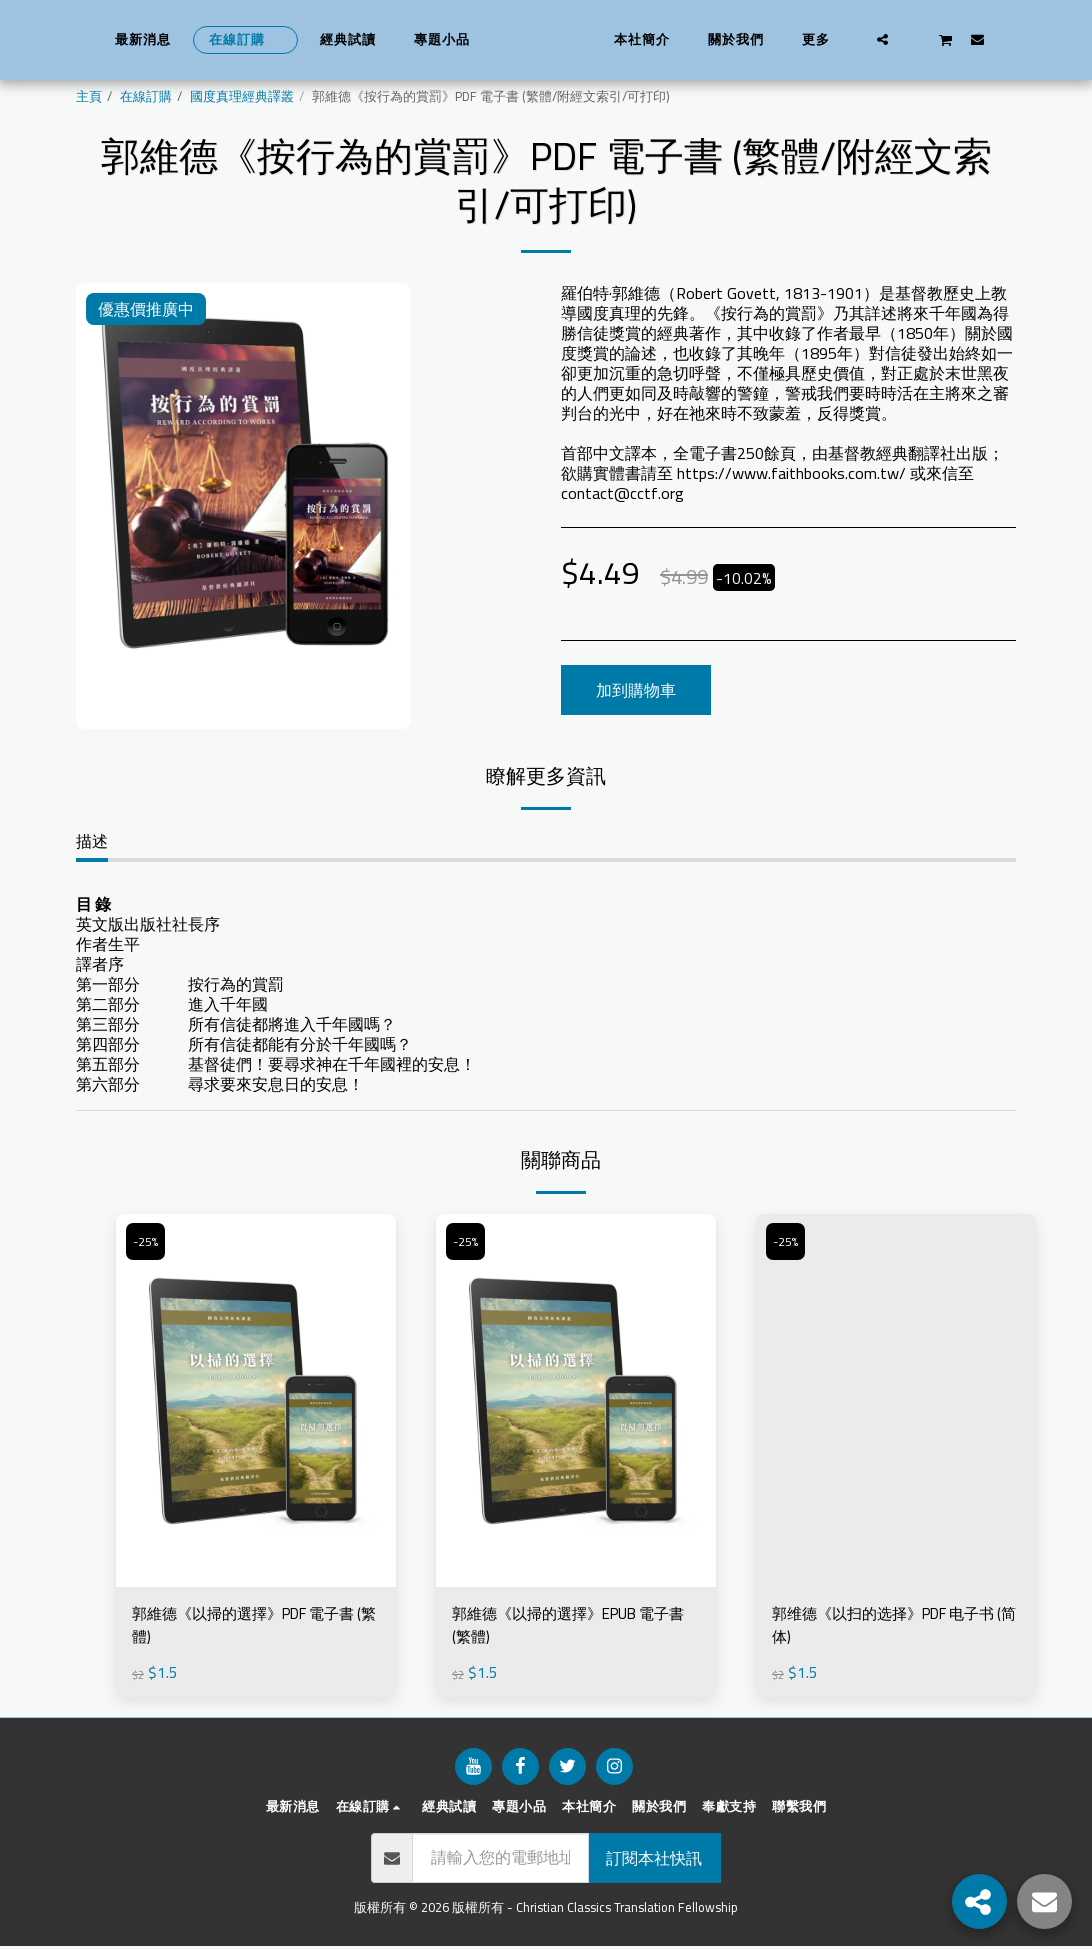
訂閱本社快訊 (654, 1861)
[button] (915, 39)
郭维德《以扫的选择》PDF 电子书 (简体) (893, 1627)
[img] (256, 1400)
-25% (148, 1241)
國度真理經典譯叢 (242, 96)
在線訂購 (146, 96)
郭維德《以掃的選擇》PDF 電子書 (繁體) (253, 1627)
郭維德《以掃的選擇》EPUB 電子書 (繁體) (569, 1627)
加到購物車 (636, 690)
